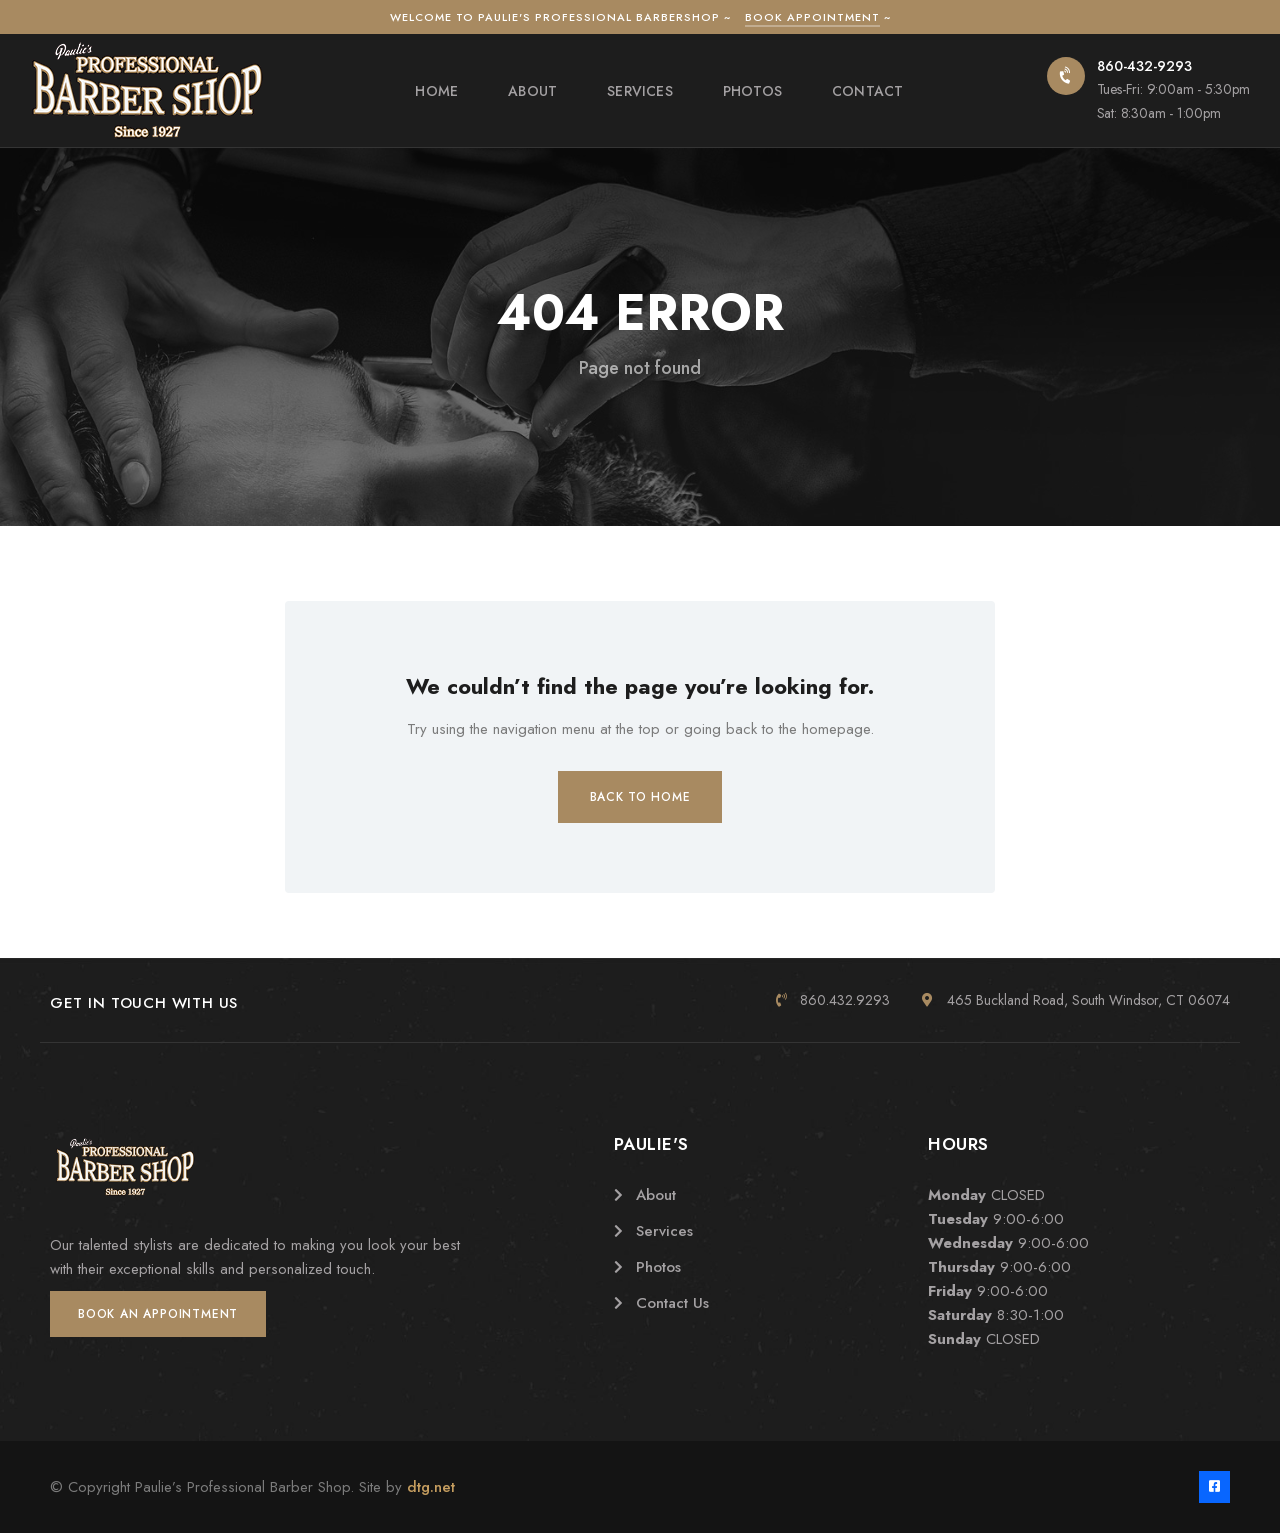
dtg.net (431, 1487)
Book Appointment (812, 17)
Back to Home (640, 797)
